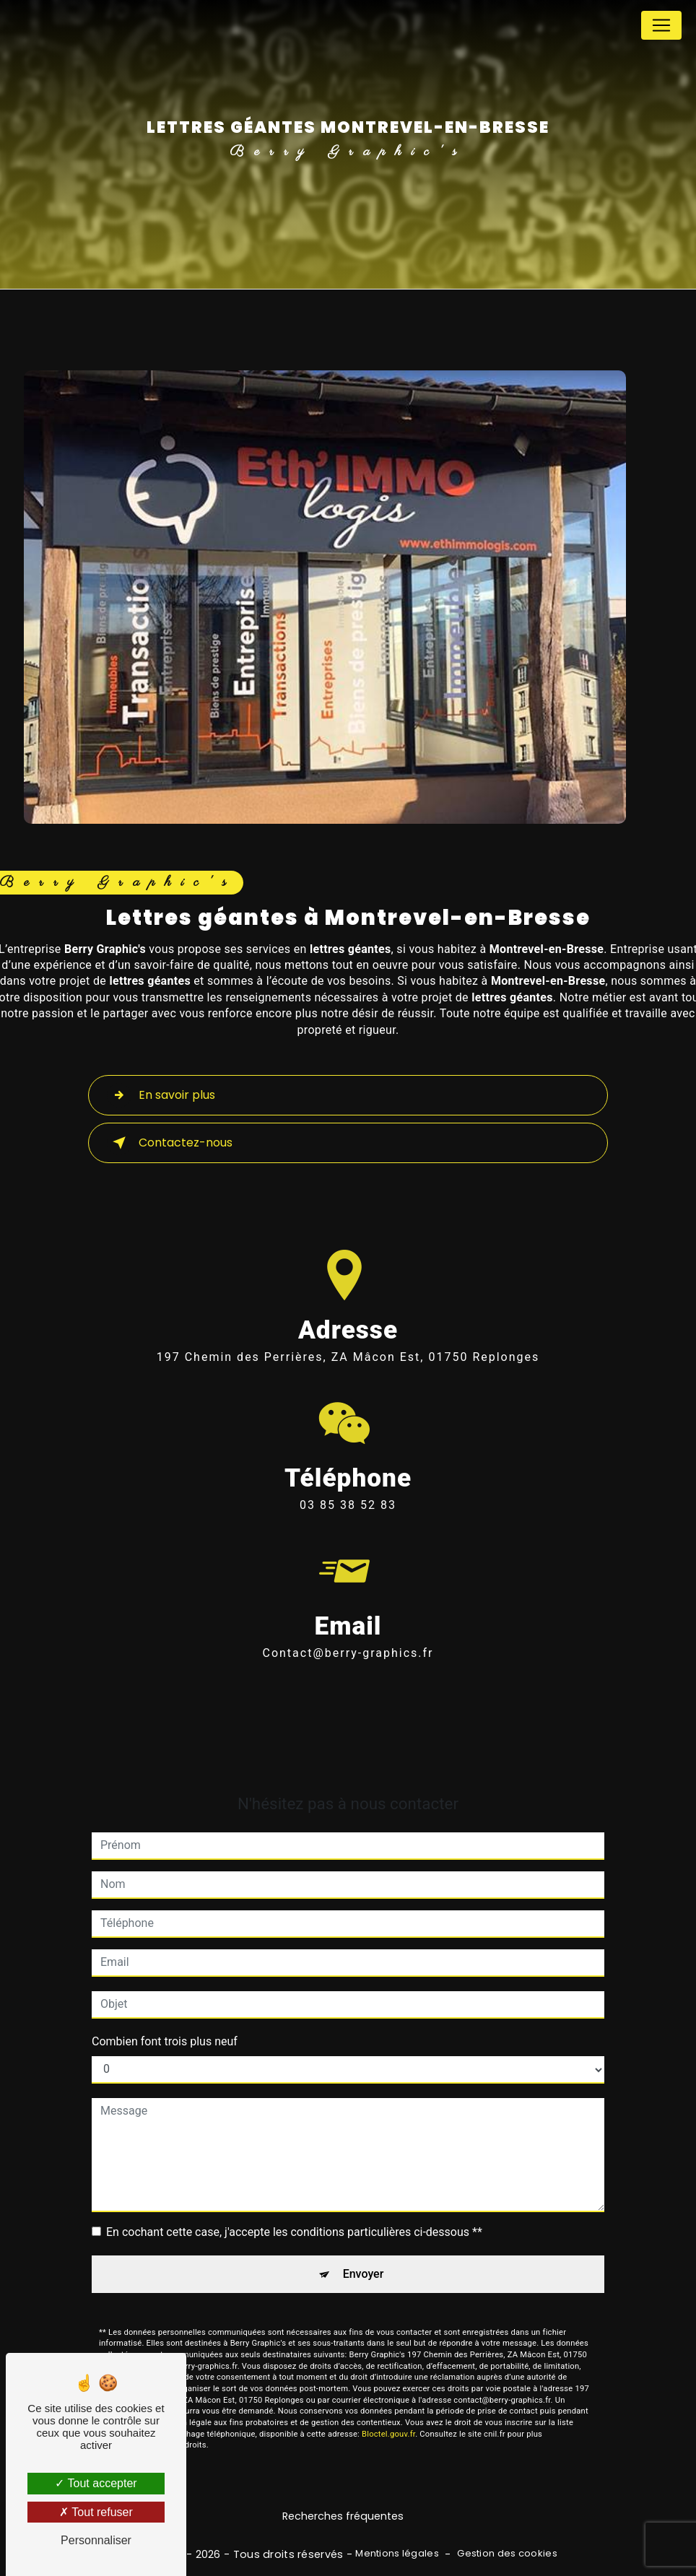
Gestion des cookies (507, 2553)
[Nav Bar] (661, 25)
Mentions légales (397, 2553)
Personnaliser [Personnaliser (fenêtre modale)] (96, 2540)
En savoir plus (161, 1095)
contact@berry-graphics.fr (347, 1632)
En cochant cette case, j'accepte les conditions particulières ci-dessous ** (294, 2210)
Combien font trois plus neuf (165, 2020)
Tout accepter (95, 2483)
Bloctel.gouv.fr (388, 2412)
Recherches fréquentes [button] (343, 2516)
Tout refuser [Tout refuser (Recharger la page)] (96, 2512)
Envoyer (363, 2252)
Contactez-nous (169, 1143)
